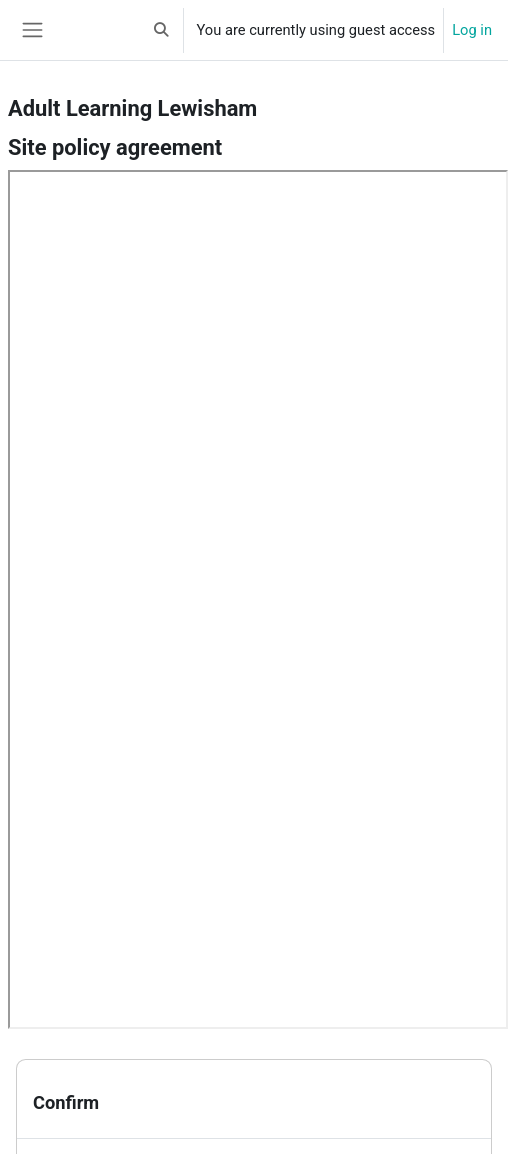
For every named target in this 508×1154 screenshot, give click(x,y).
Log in (472, 30)
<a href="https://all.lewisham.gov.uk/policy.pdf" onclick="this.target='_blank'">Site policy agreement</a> (258, 599)
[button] (161, 30)
